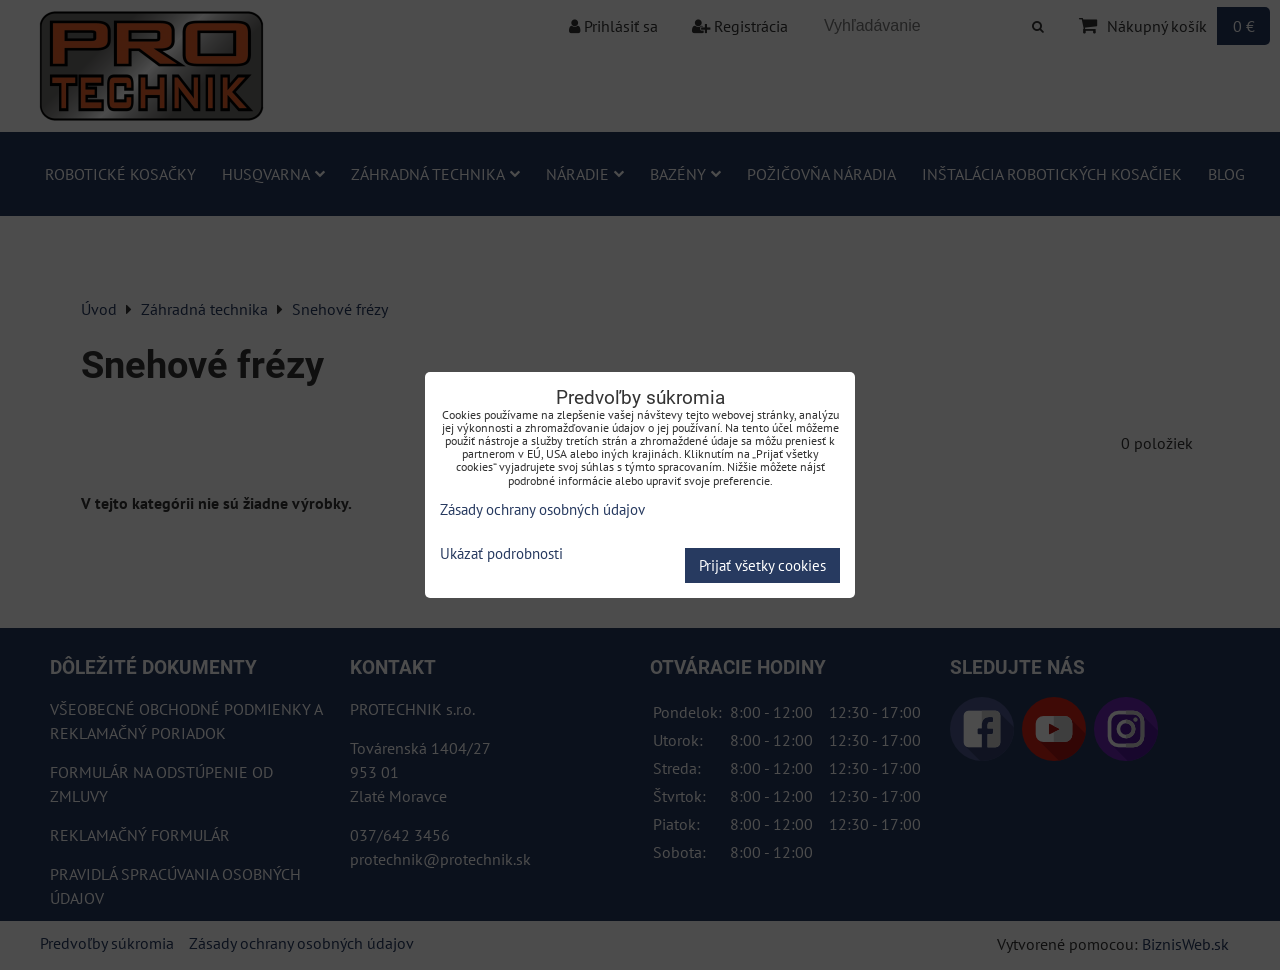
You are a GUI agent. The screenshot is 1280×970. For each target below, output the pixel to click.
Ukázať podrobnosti (501, 554)
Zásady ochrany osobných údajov (542, 509)
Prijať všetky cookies (762, 565)
